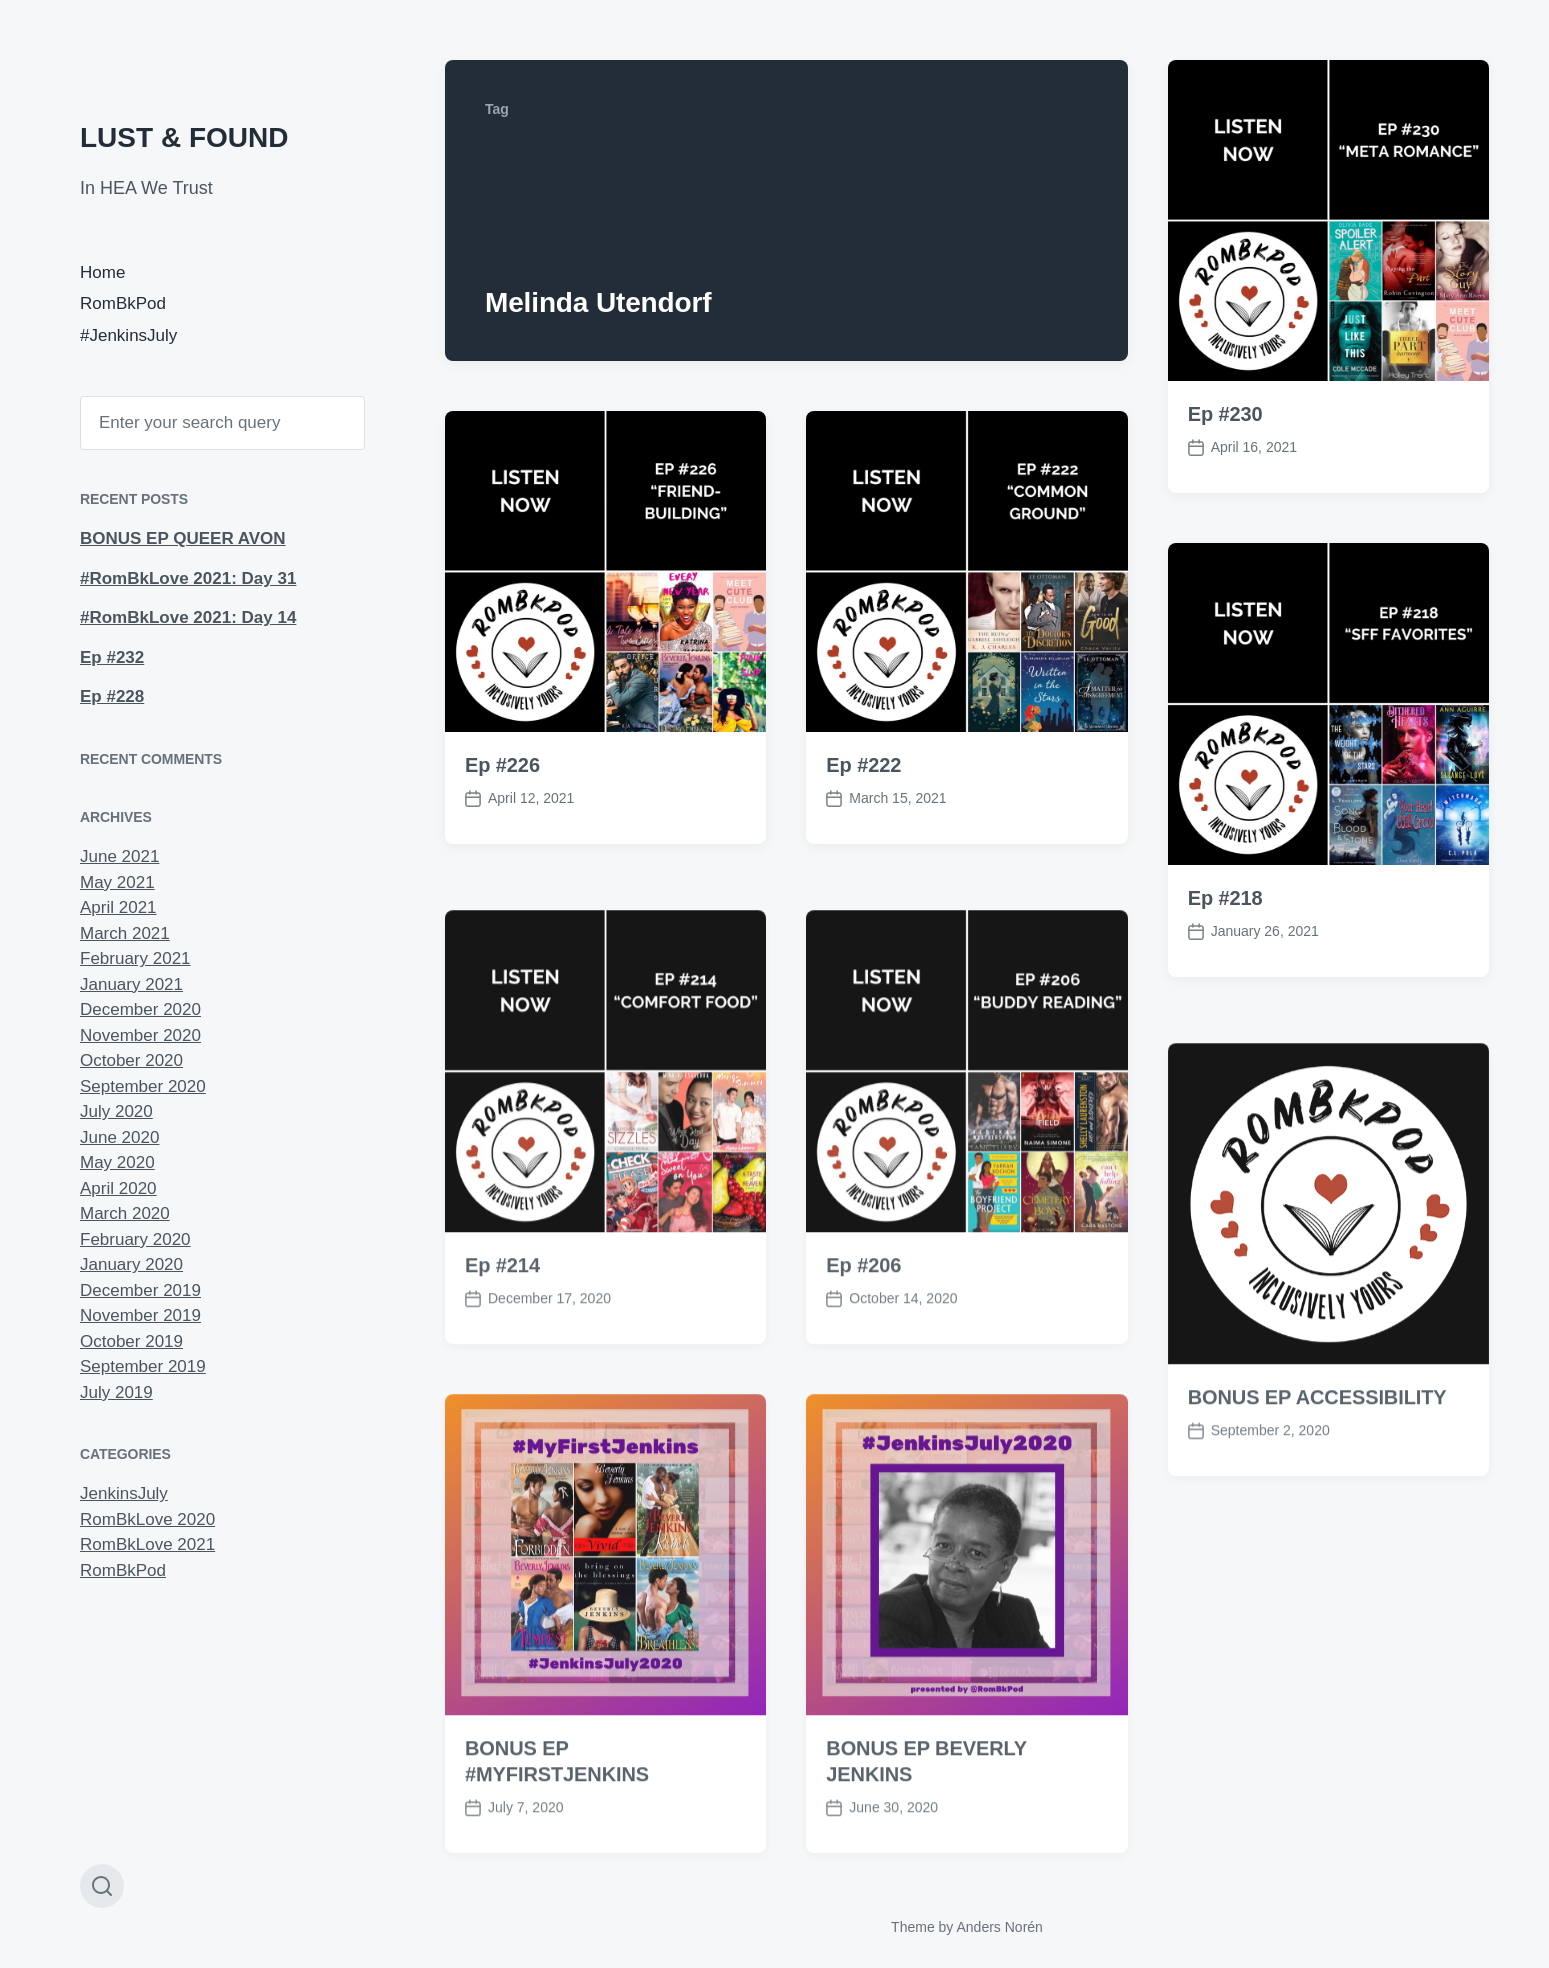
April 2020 (118, 1188)
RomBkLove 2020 (147, 1519)
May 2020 (117, 1162)
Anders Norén (999, 1927)
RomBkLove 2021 (147, 1544)
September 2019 (143, 1366)
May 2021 (117, 882)
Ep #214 (502, 1325)
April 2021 (118, 907)
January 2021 (131, 984)
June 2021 (119, 856)
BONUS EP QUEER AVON (183, 538)
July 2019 (116, 1392)
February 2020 (135, 1239)
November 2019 (140, 1315)
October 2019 (131, 1341)
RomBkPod (123, 303)
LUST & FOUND (184, 137)
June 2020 (119, 1137)
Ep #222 (863, 765)
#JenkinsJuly (128, 335)
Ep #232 (112, 657)
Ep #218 (1225, 898)
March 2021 (125, 933)
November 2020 (140, 1035)
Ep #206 (863, 1325)
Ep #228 (112, 696)
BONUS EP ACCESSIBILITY (1317, 1458)
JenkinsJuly (124, 1493)
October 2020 (131, 1060)
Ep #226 (502, 765)
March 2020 (125, 1213)
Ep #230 (1225, 414)
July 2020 (116, 1111)
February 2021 (135, 958)
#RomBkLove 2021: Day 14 (188, 617)
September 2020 (143, 1086)
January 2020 (131, 1264)
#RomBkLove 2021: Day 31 (188, 578)
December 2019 (140, 1290)
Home (102, 272)
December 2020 (140, 1009)
